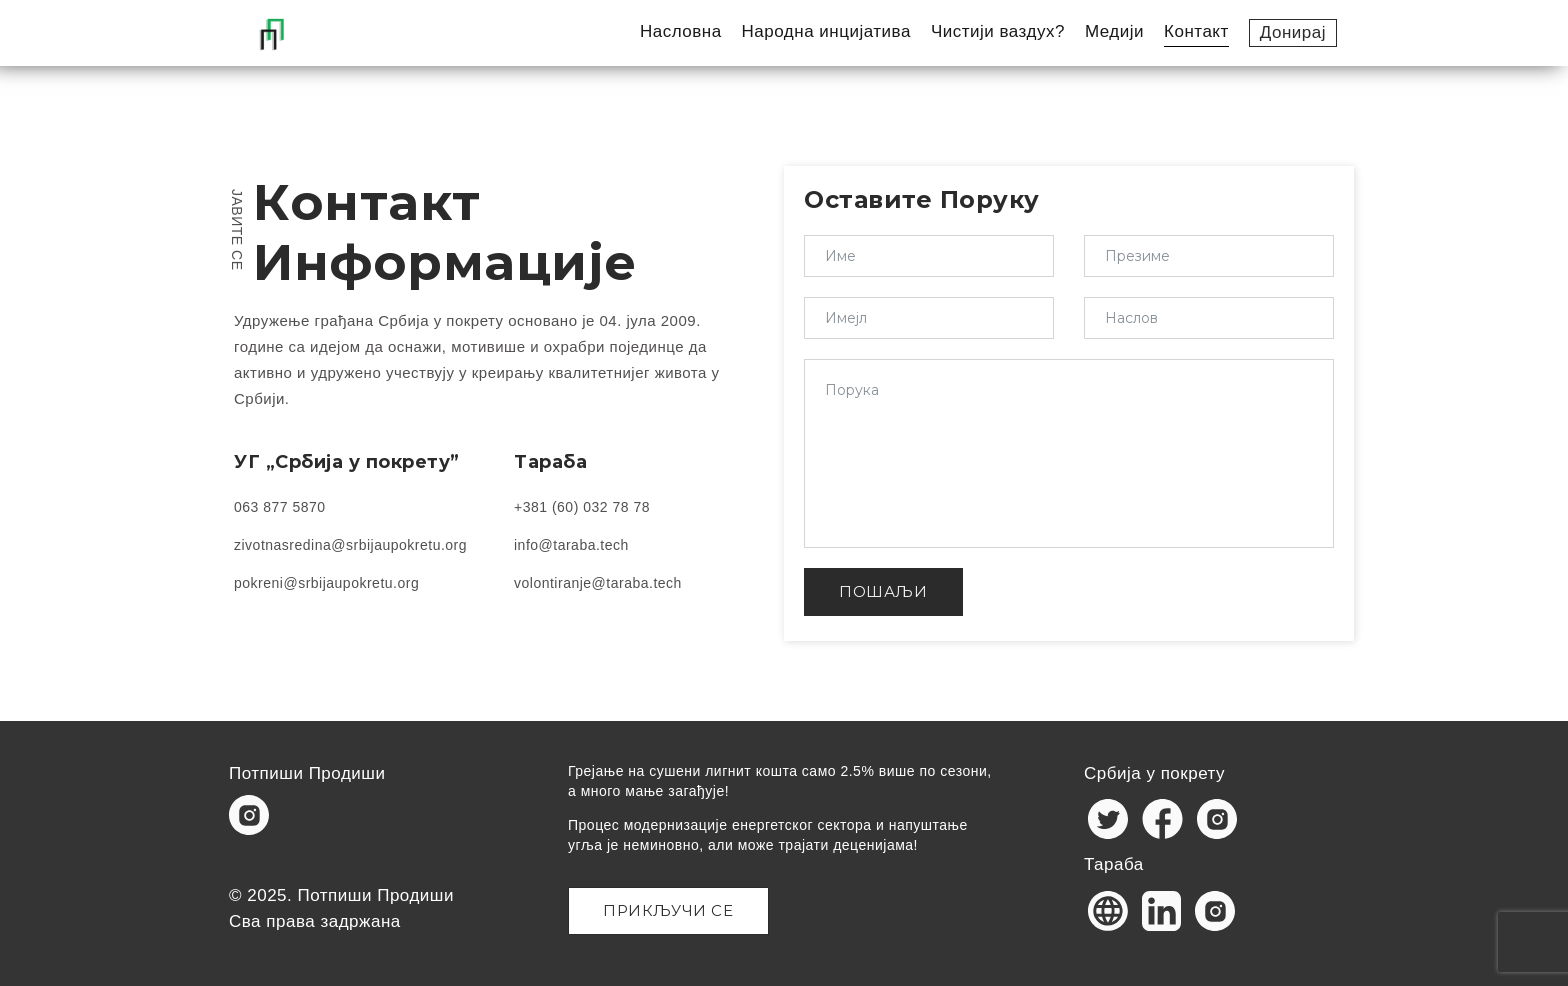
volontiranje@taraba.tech (598, 583)
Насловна (681, 31)
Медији (1114, 31)
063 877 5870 (280, 507)
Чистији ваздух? (998, 31)
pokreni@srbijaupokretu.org (326, 583)
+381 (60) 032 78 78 (582, 507)
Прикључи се (668, 910)
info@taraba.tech (571, 545)
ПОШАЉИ (883, 591)
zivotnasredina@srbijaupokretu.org (350, 545)
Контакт (1196, 31)
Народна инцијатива (826, 31)
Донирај (1293, 32)
